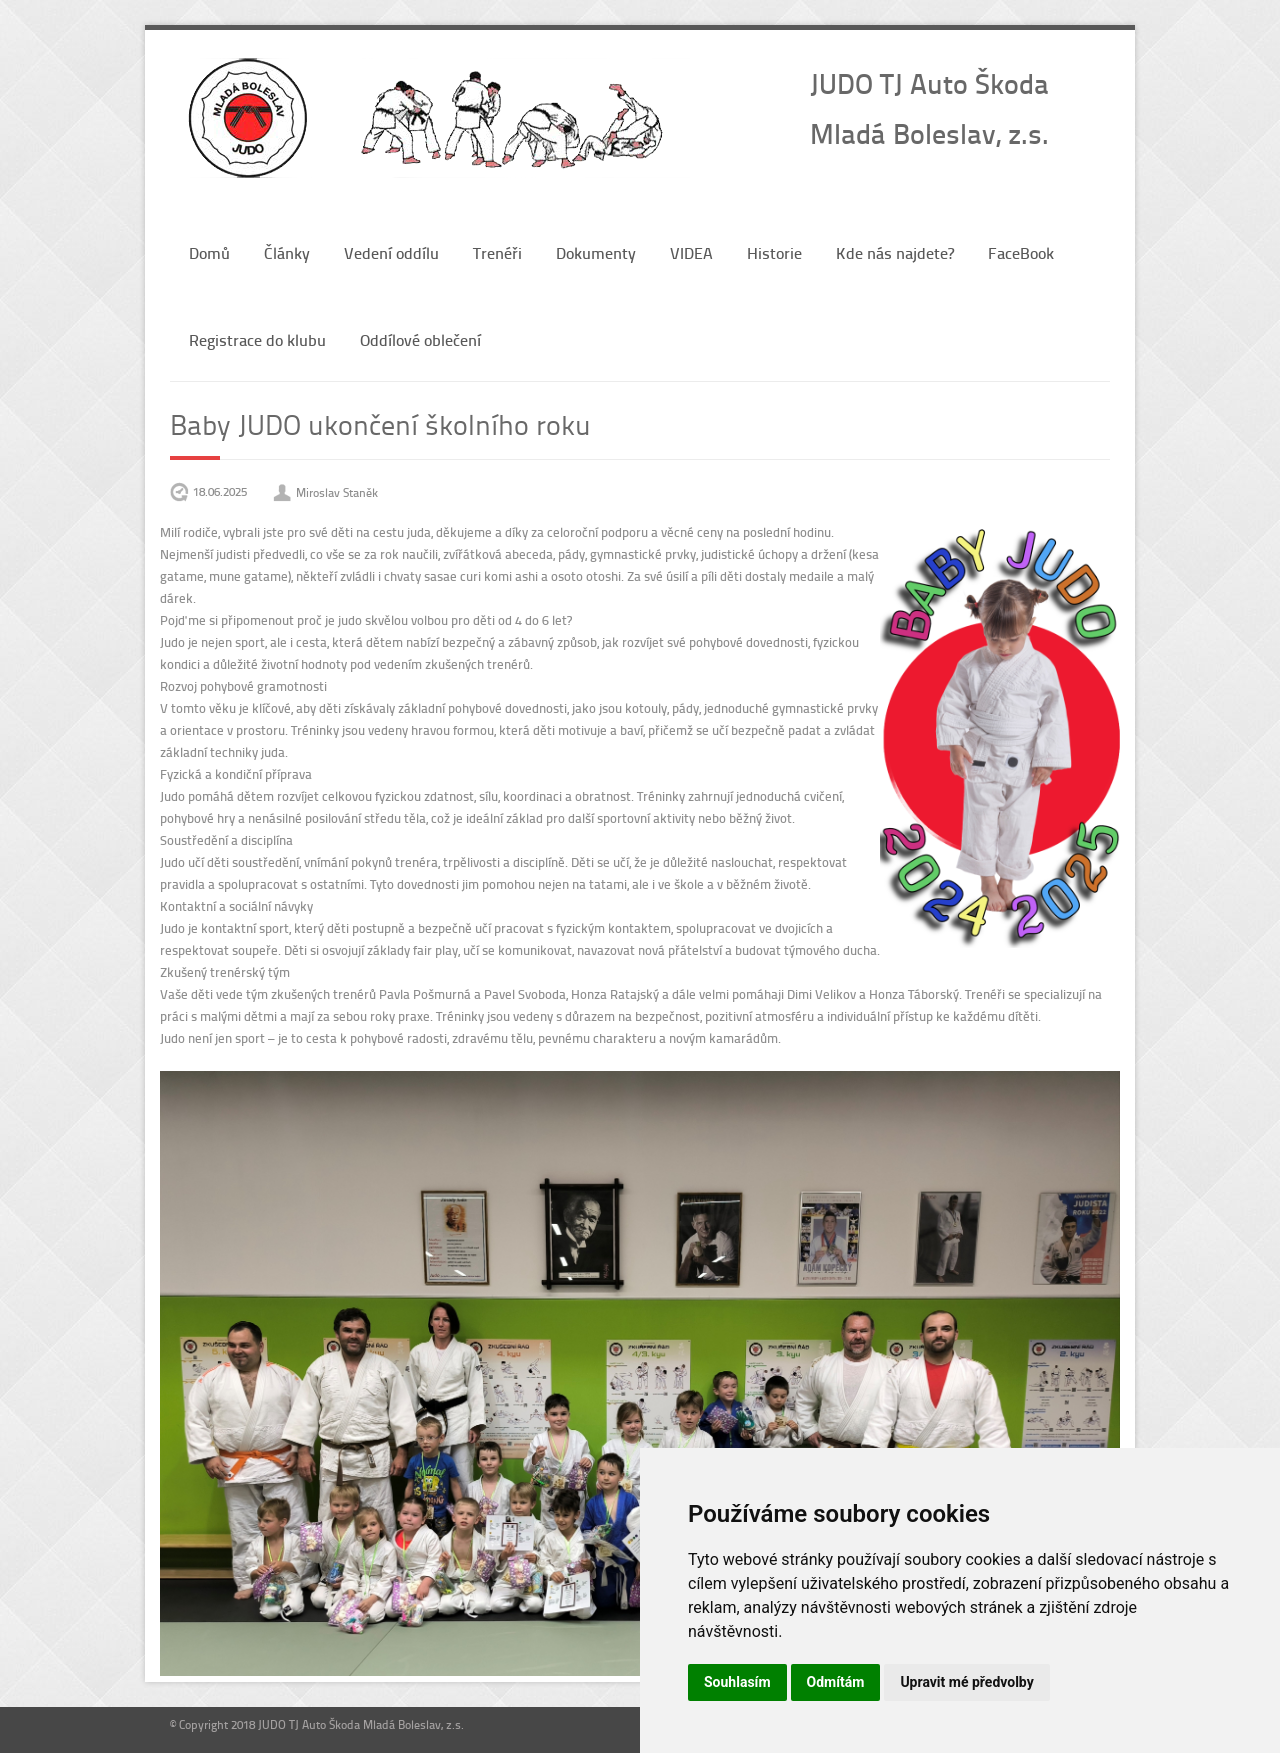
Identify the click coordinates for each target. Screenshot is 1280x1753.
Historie (774, 252)
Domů (209, 252)
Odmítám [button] (836, 1682)
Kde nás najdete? (895, 252)
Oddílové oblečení (420, 339)
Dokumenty (596, 252)
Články (287, 252)
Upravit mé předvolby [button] (966, 1682)
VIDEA (691, 252)
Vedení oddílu (391, 252)
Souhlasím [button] (737, 1682)
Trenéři (497, 252)
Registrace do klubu (257, 339)
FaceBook (1021, 252)
